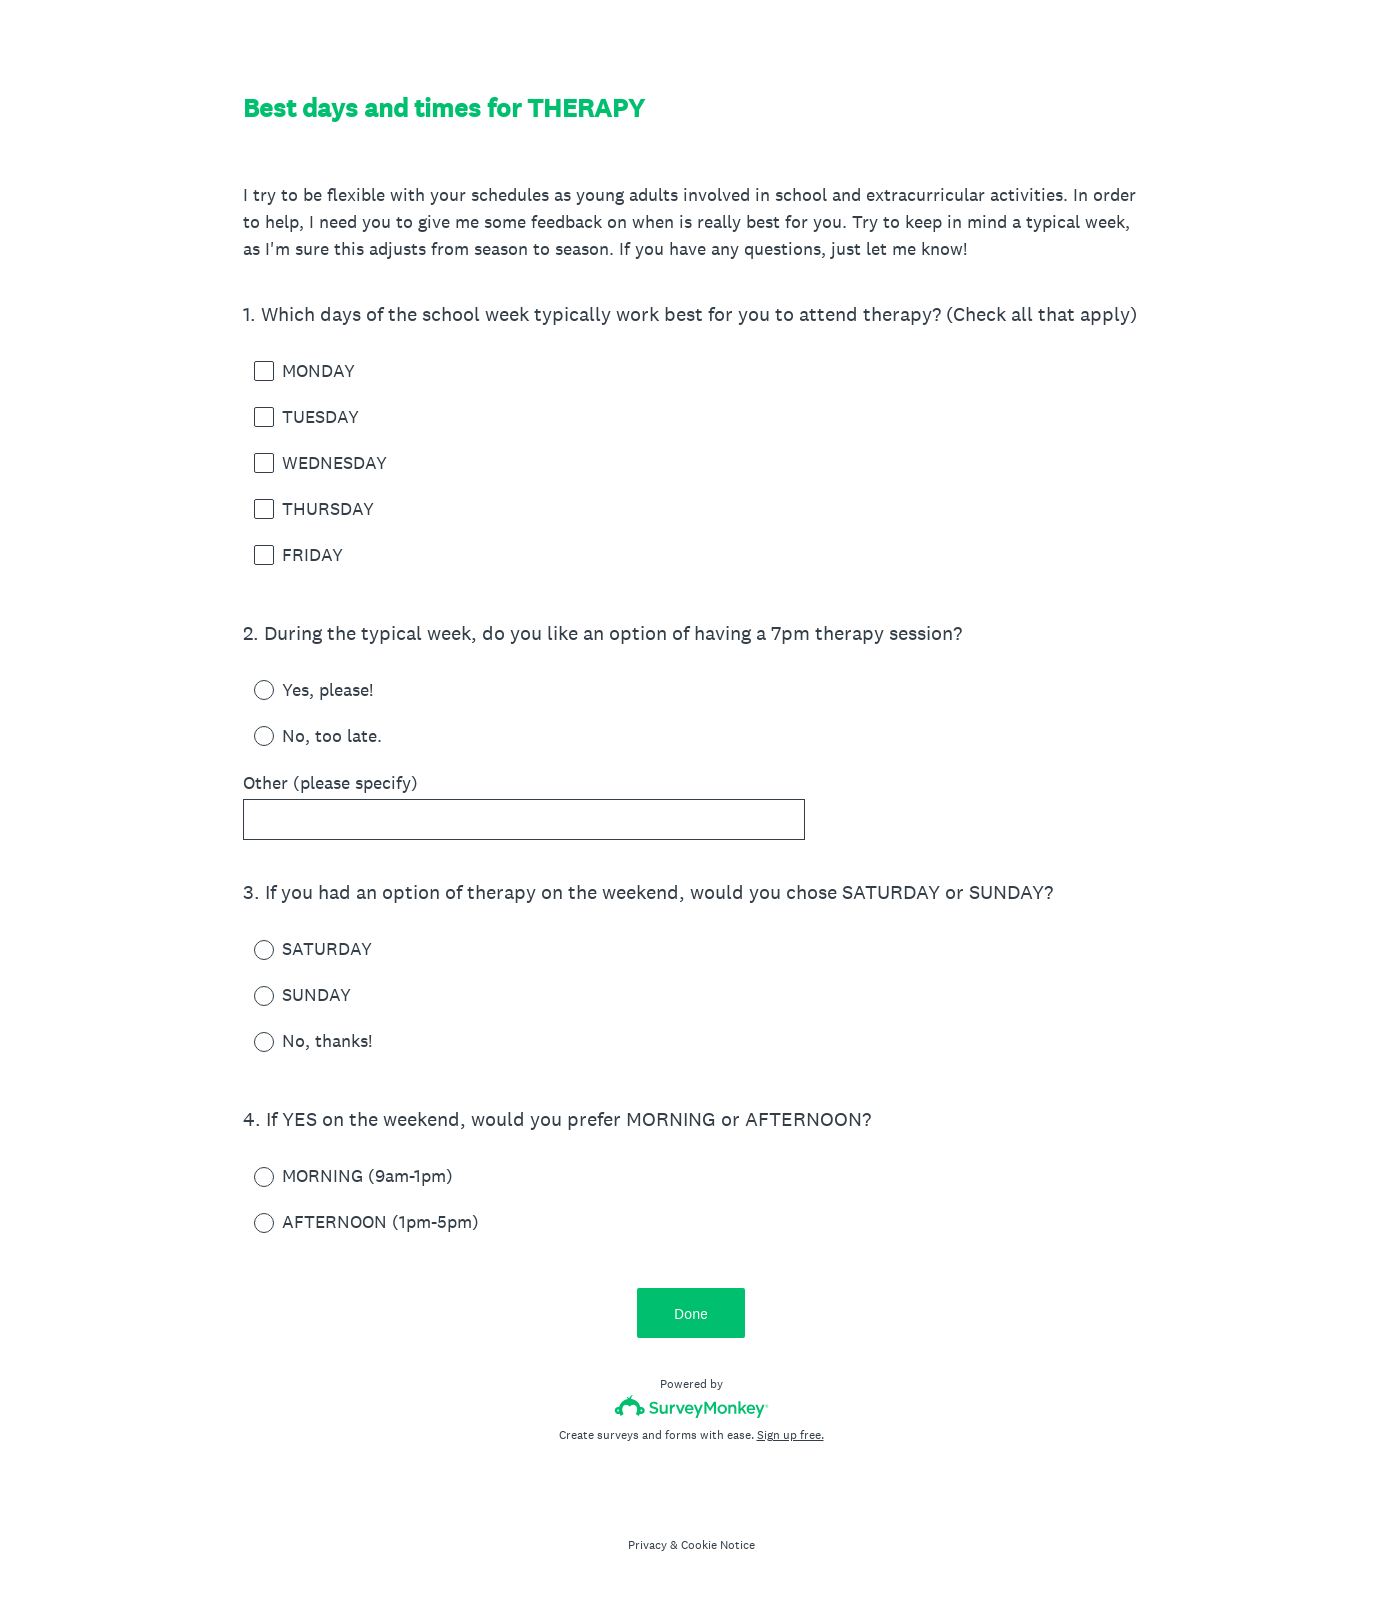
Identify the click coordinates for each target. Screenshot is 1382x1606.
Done (691, 1313)
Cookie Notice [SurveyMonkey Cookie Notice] (718, 1545)
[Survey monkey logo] (691, 1406)
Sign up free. (790, 1435)
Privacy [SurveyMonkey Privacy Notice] (647, 1545)
